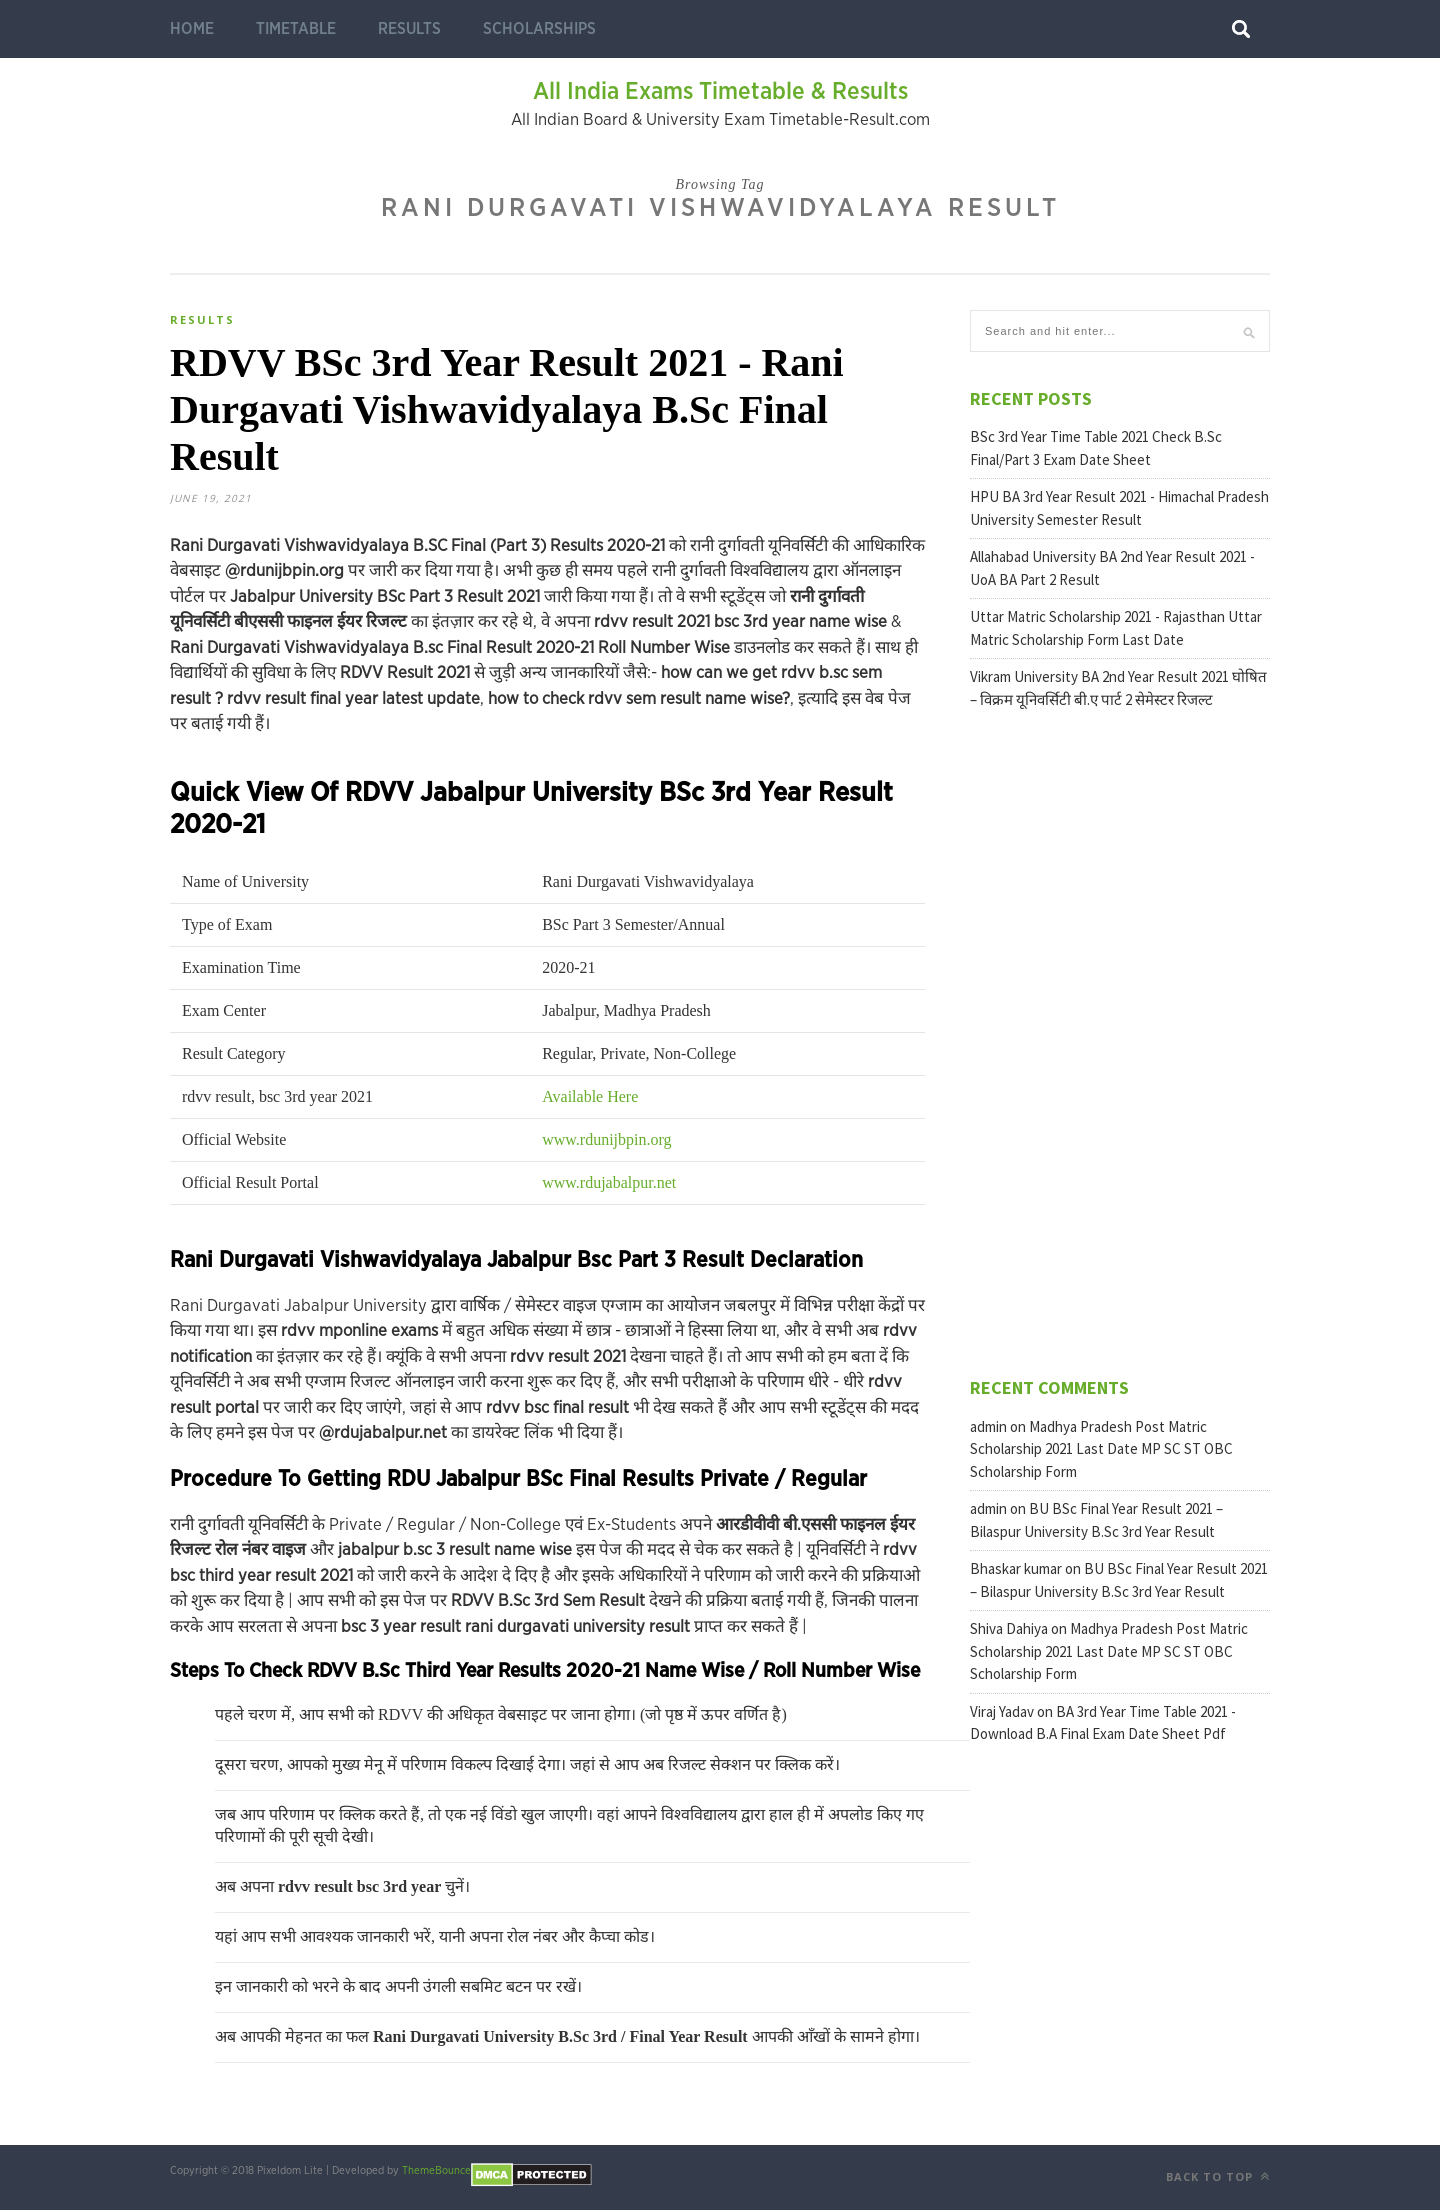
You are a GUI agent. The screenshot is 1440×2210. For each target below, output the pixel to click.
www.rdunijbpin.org (606, 1139)
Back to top (1218, 2176)
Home (192, 29)
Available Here (590, 1096)
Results (409, 29)
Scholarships (539, 29)
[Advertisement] (1120, 1041)
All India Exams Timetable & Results (720, 92)
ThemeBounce (436, 2170)
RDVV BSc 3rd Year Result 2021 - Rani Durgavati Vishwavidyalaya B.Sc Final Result (507, 409)
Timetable (296, 29)
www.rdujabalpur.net (609, 1182)
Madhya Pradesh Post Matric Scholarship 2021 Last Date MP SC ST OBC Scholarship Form (1101, 1449)
